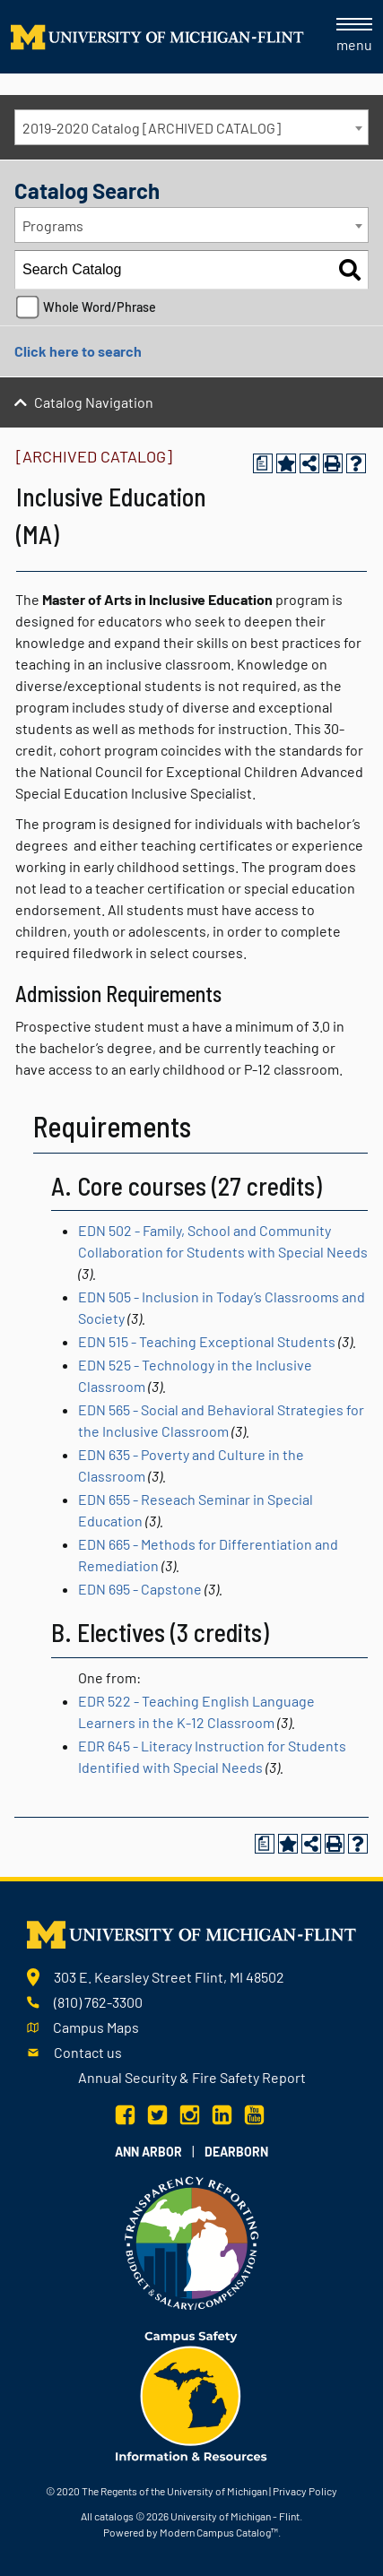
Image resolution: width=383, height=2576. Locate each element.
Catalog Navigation (93, 402)
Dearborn (236, 2151)
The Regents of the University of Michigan (174, 2491)
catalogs (114, 2516)
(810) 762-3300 (98, 2001)
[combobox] (191, 127)
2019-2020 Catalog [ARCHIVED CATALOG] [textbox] (151, 127)
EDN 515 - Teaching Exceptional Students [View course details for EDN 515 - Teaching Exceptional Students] (206, 1341)
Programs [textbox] (52, 225)
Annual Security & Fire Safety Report (192, 2077)
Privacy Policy (305, 2491)
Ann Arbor (148, 2151)
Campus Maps (96, 2027)
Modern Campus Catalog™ (219, 2532)
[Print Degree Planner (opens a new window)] (263, 463)
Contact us (88, 2052)
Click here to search (78, 350)
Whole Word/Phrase (99, 307)
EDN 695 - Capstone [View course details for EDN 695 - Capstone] (140, 1588)
